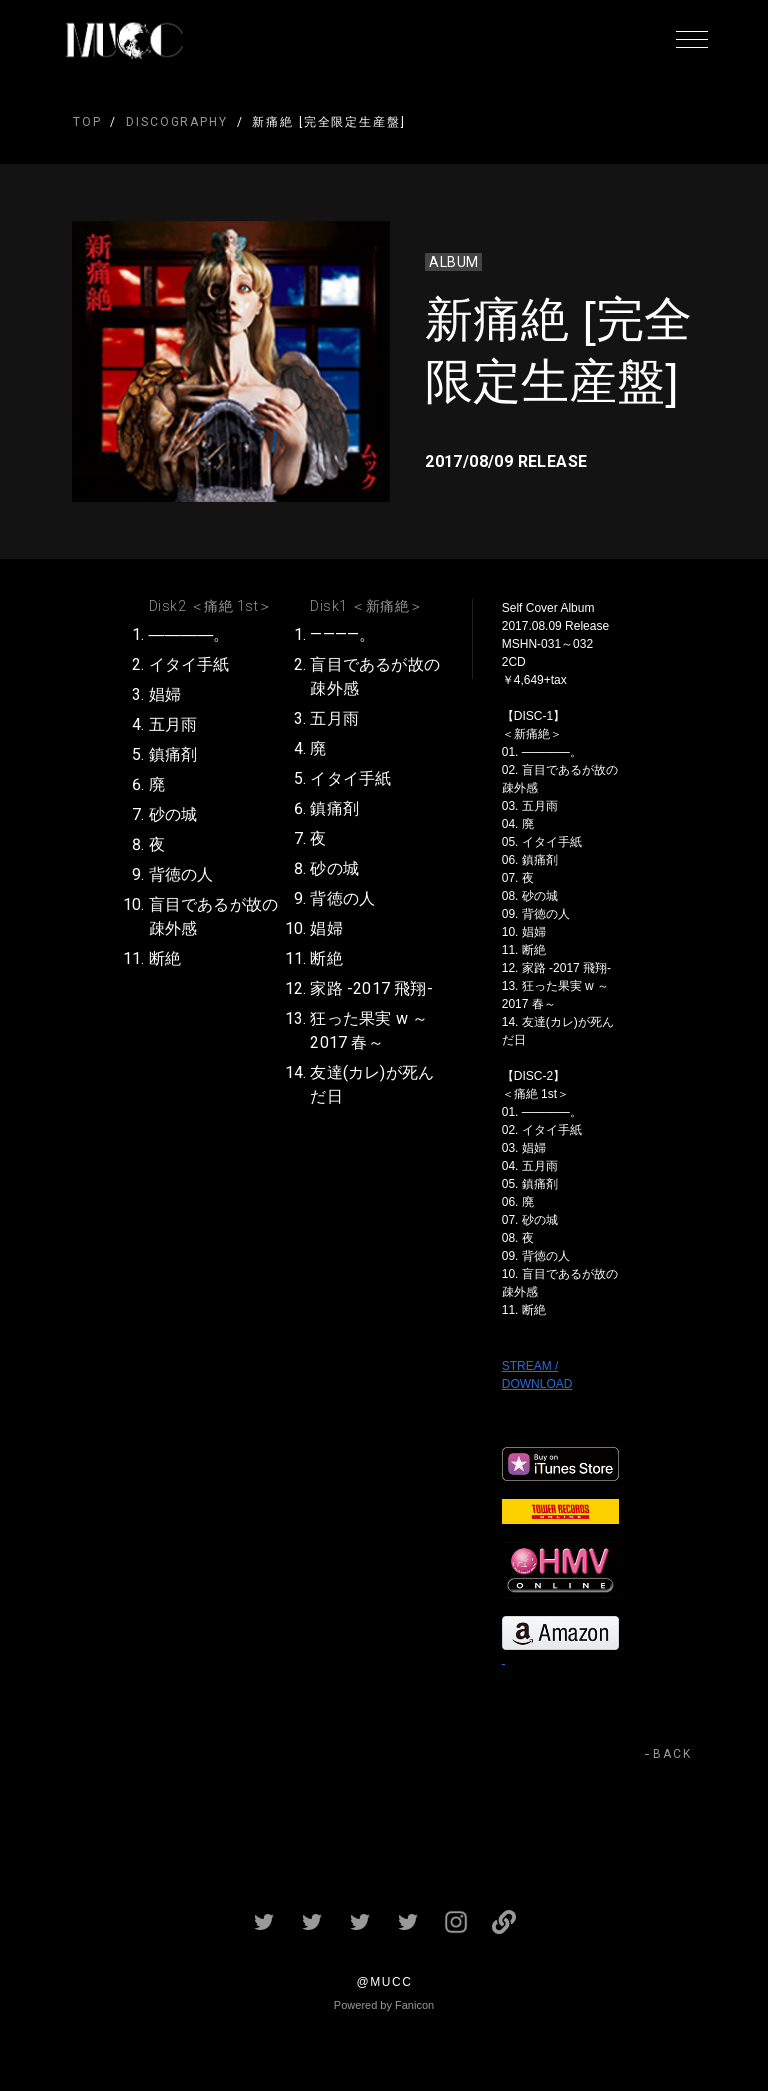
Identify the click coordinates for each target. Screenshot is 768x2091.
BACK (672, 1754)
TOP (87, 122)
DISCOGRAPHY (176, 122)
